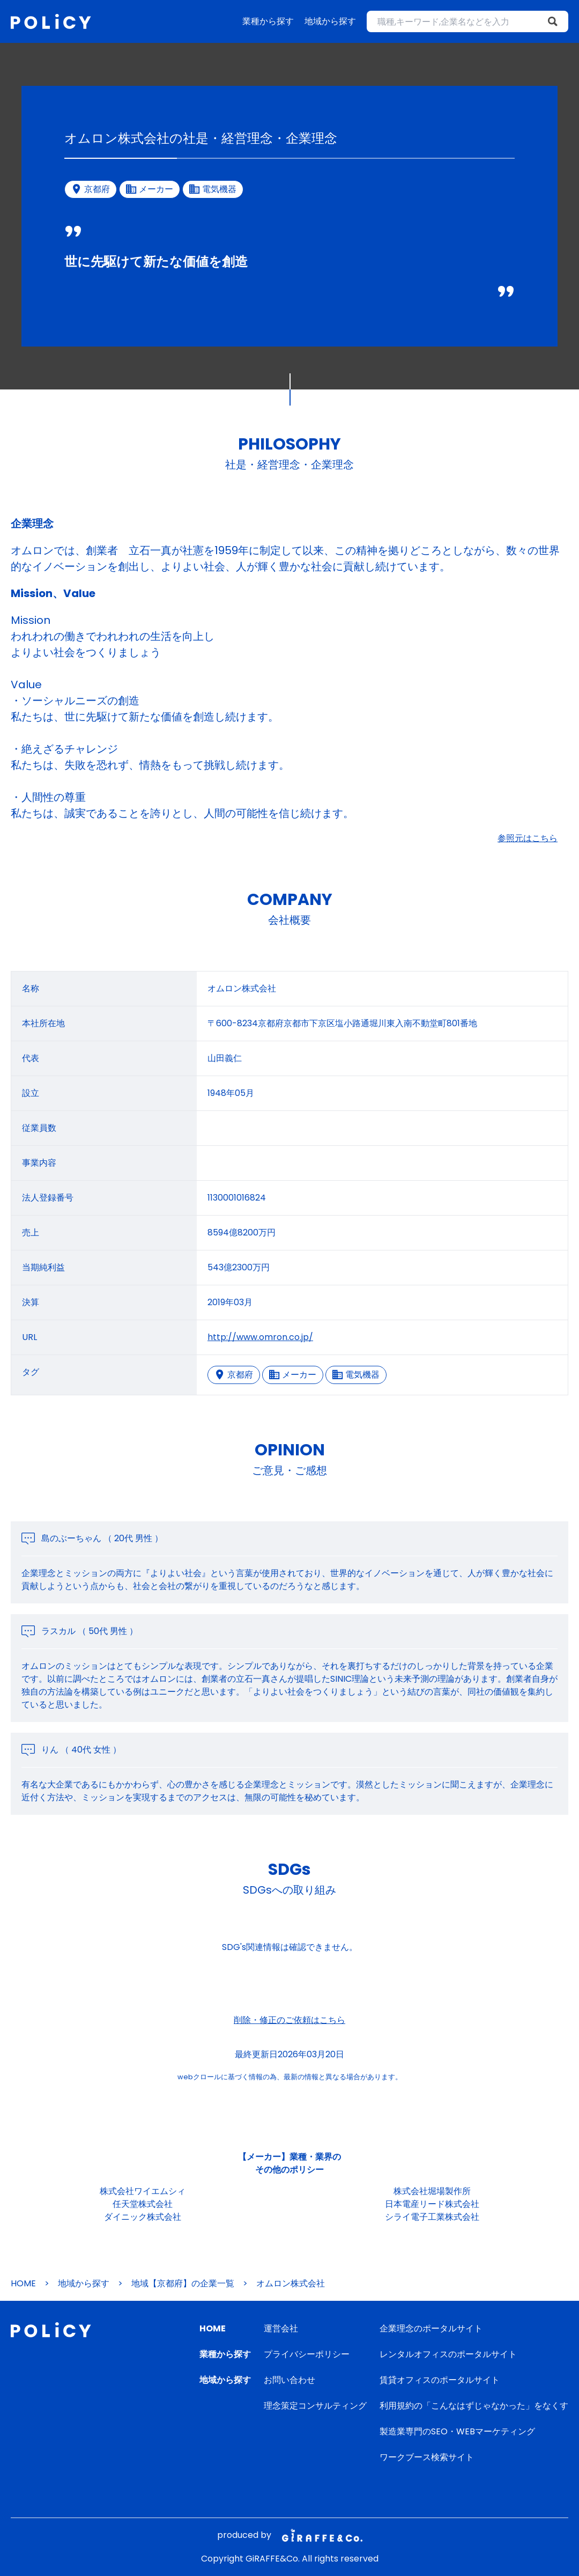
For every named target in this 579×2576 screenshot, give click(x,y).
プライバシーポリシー (307, 2354)
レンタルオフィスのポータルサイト (448, 2354)
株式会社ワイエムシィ (142, 2191)
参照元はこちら (528, 838)
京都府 (233, 1374)
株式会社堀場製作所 (432, 2191)
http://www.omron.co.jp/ (260, 1337)
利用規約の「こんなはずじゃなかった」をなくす (474, 2406)
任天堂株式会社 (143, 2204)
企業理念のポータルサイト (431, 2328)
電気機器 (356, 1374)
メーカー (292, 1374)
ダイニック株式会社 (142, 2217)
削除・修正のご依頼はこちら (289, 2020)
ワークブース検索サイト (427, 2457)
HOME (23, 2283)
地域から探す (330, 21)
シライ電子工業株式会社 (432, 2217)
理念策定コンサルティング (315, 2406)
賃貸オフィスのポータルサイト (440, 2380)
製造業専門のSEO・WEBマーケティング (457, 2431)
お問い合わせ (289, 2380)
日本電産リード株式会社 (432, 2204)
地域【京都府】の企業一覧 (182, 2283)
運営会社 (281, 2328)
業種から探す (268, 21)
